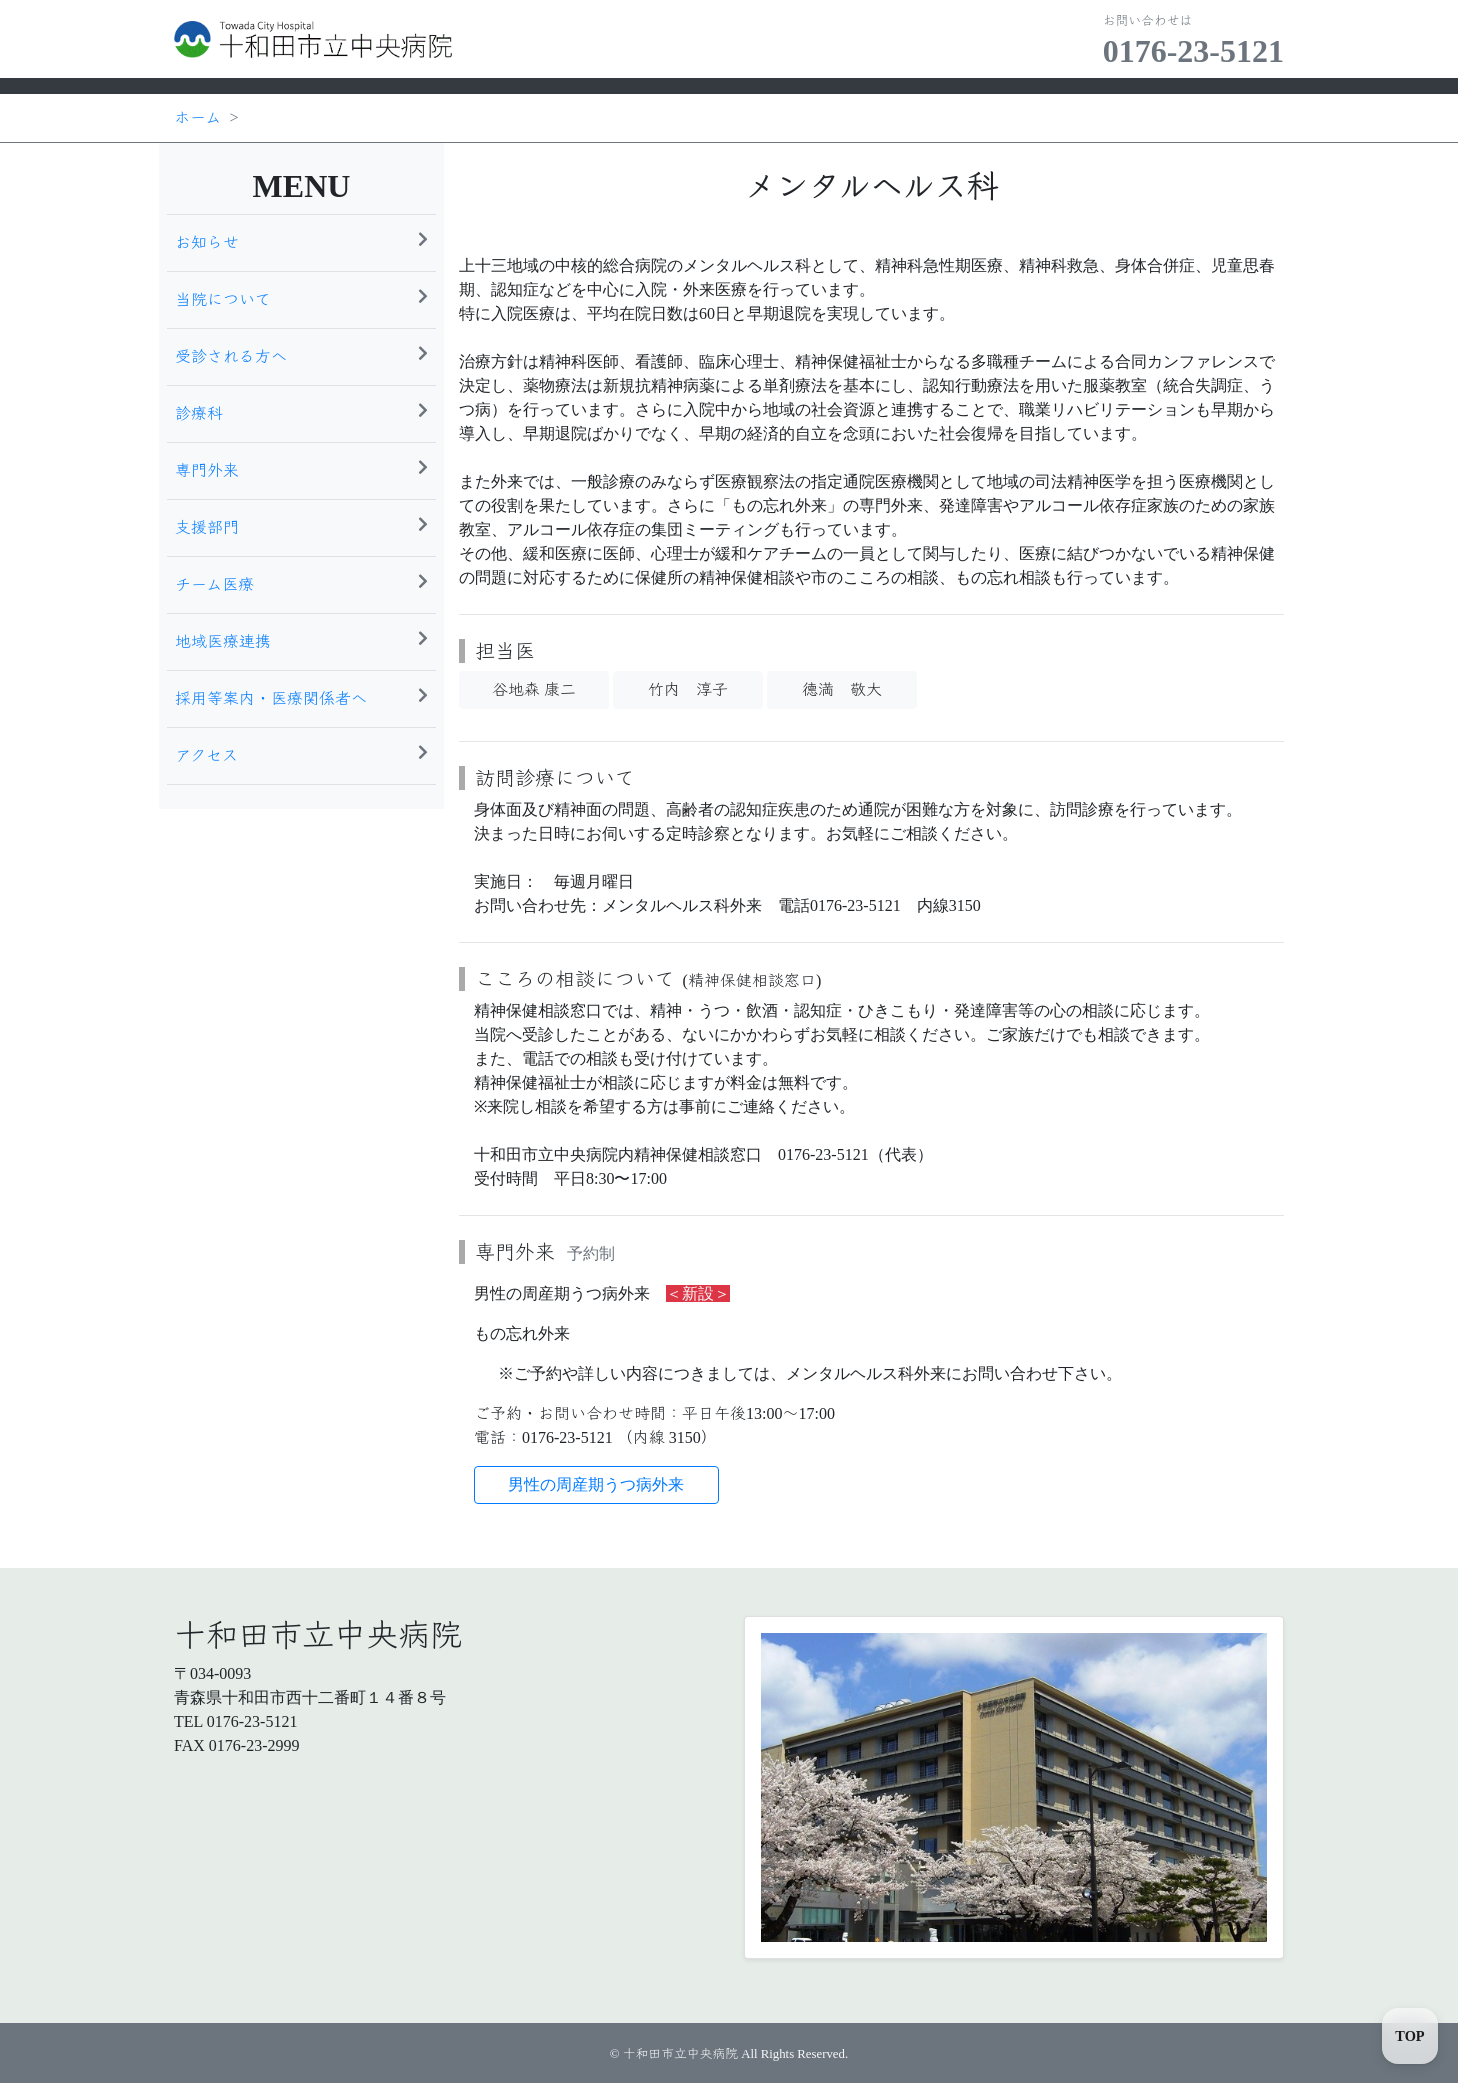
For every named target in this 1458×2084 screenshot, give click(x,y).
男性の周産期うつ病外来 (596, 1484)
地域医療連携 (301, 640)
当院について (301, 298)
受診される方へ (301, 355)
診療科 (301, 412)
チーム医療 (301, 583)
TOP (1409, 2036)
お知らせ (301, 241)
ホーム (197, 117)
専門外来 (301, 469)
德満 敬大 (842, 689)
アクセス (301, 754)
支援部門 (301, 526)
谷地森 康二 (534, 689)
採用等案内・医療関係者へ (301, 697)
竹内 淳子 (688, 689)
